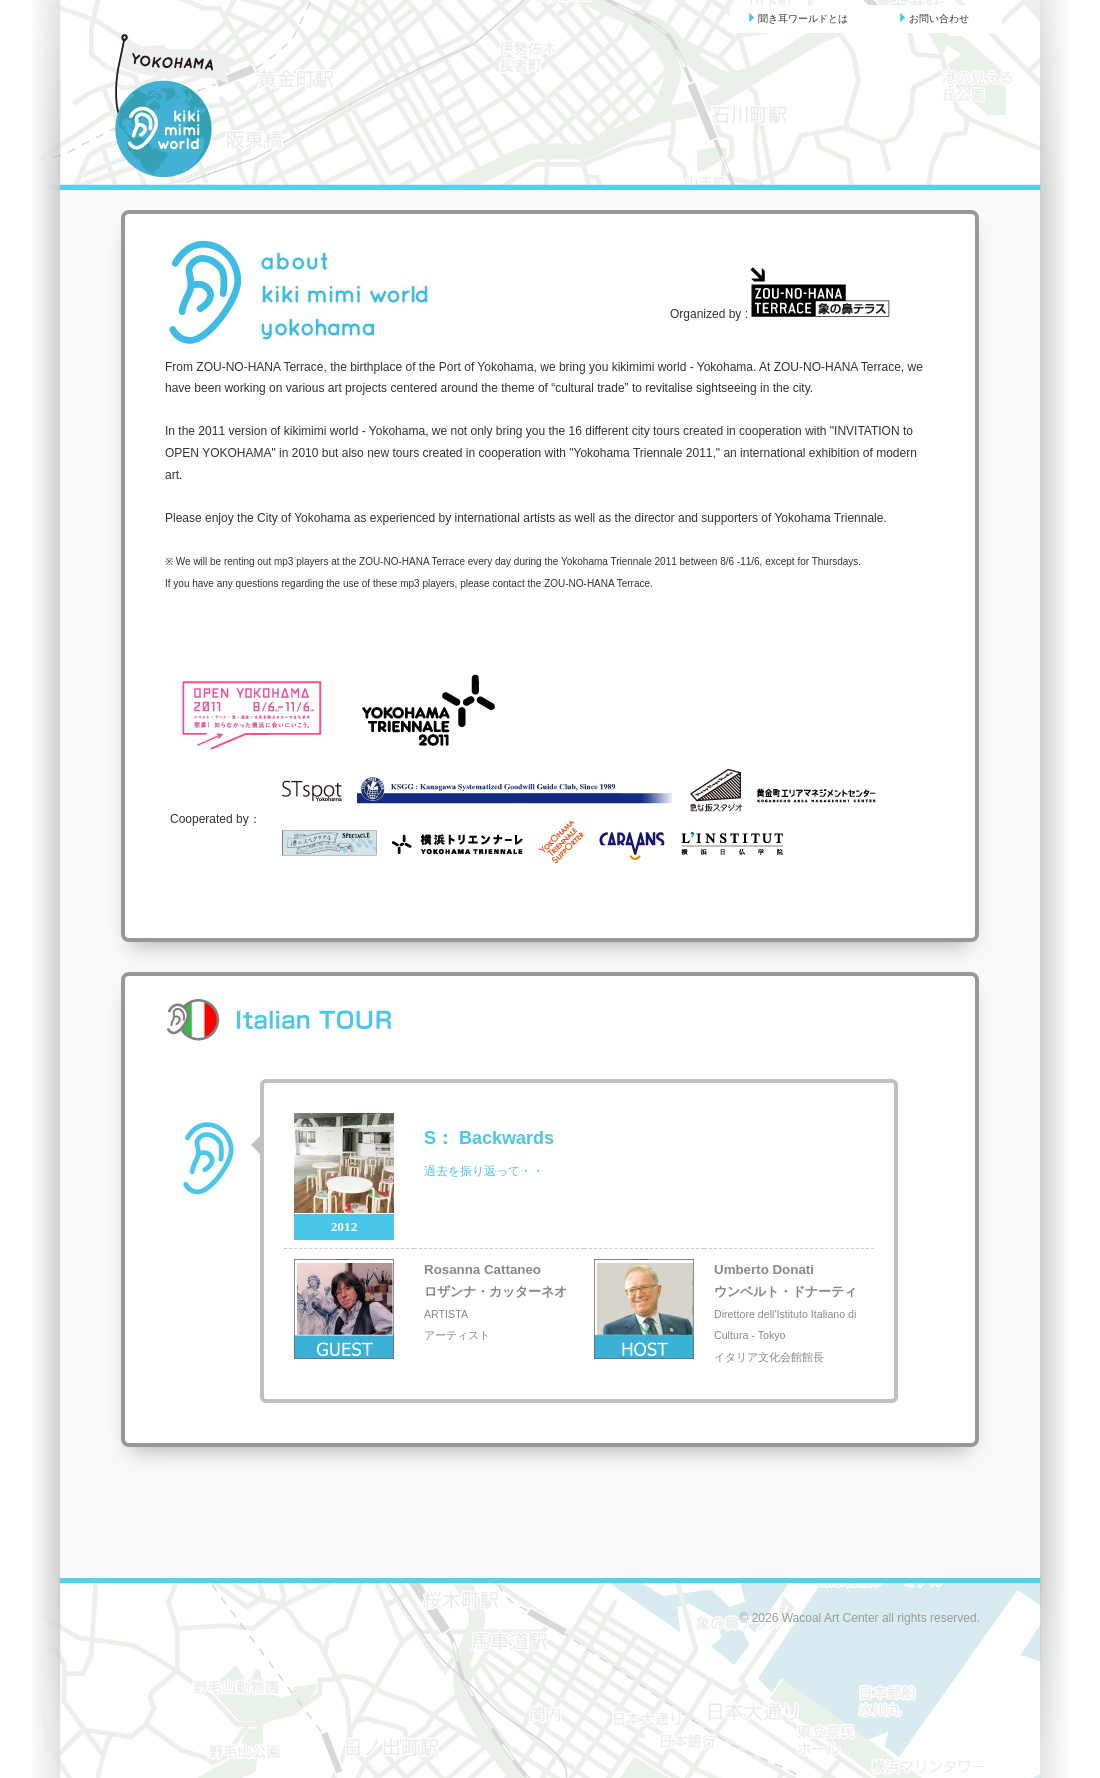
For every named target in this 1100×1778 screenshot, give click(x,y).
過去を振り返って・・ (484, 1171)
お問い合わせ (934, 18)
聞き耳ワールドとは (798, 18)
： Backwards (489, 1138)
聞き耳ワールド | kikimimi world (182, 106)
